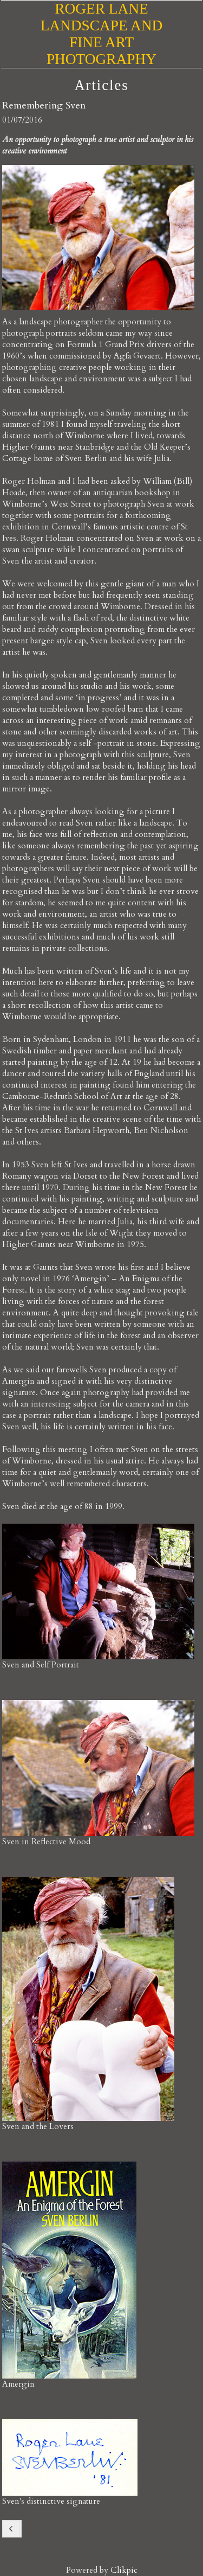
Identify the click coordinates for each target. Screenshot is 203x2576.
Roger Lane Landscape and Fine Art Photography (102, 34)
